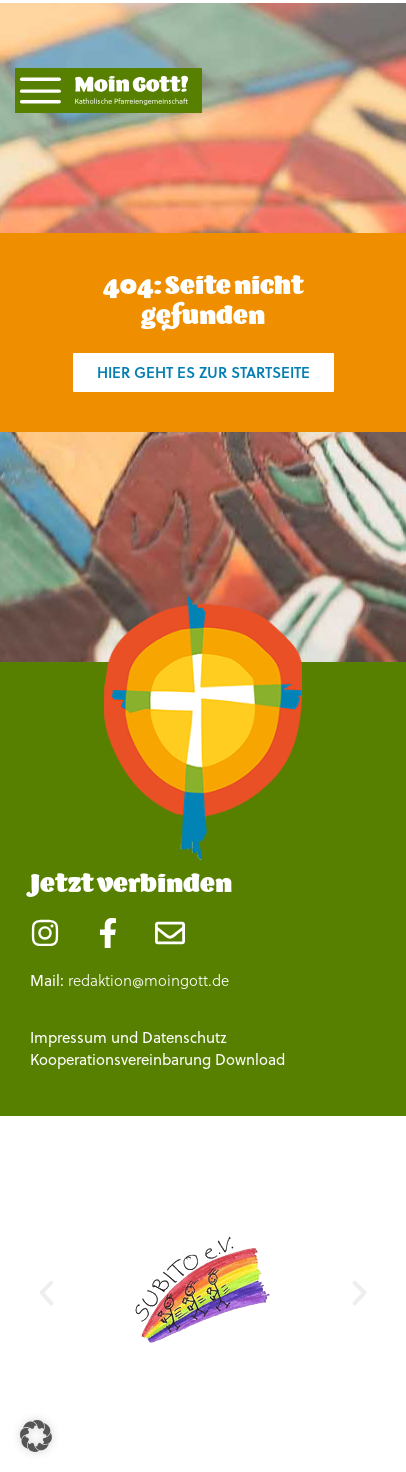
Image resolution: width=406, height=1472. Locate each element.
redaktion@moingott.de (148, 980)
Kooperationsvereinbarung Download (157, 1059)
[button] (46, 1292)
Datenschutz (184, 1037)
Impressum (68, 1037)
